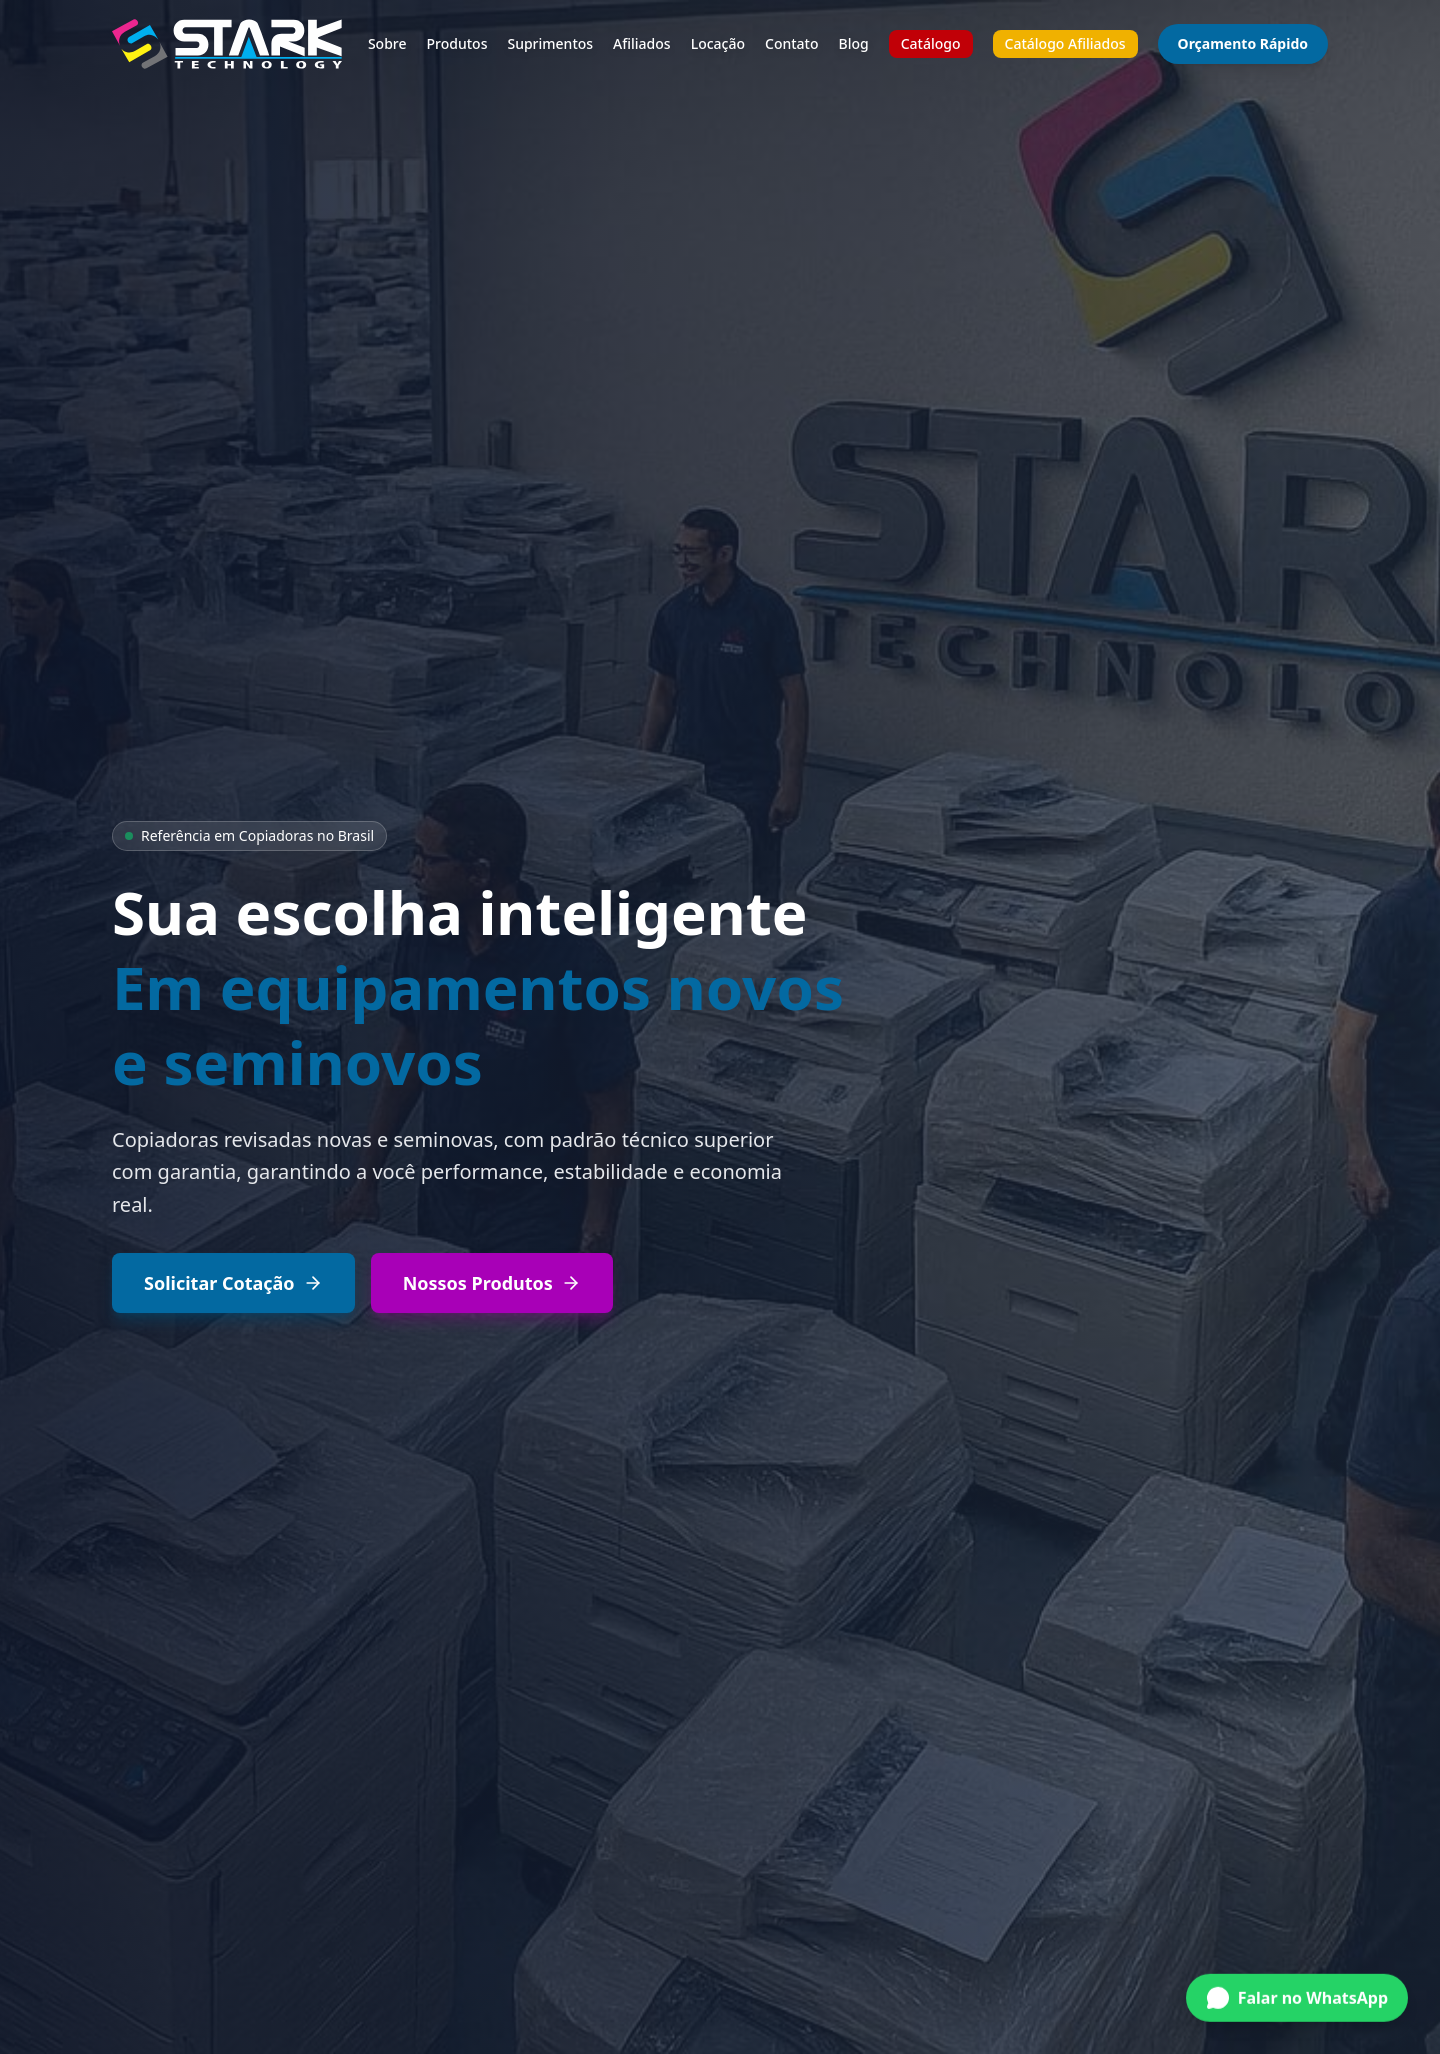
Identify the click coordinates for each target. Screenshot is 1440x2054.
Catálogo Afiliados (1065, 43)
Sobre (387, 43)
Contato (792, 43)
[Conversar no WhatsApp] (1297, 1995)
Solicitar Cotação (233, 1283)
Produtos (457, 43)
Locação (718, 43)
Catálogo (931, 43)
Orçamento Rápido (1243, 43)
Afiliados (642, 43)
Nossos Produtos (492, 1283)
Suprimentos (550, 43)
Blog (854, 43)
